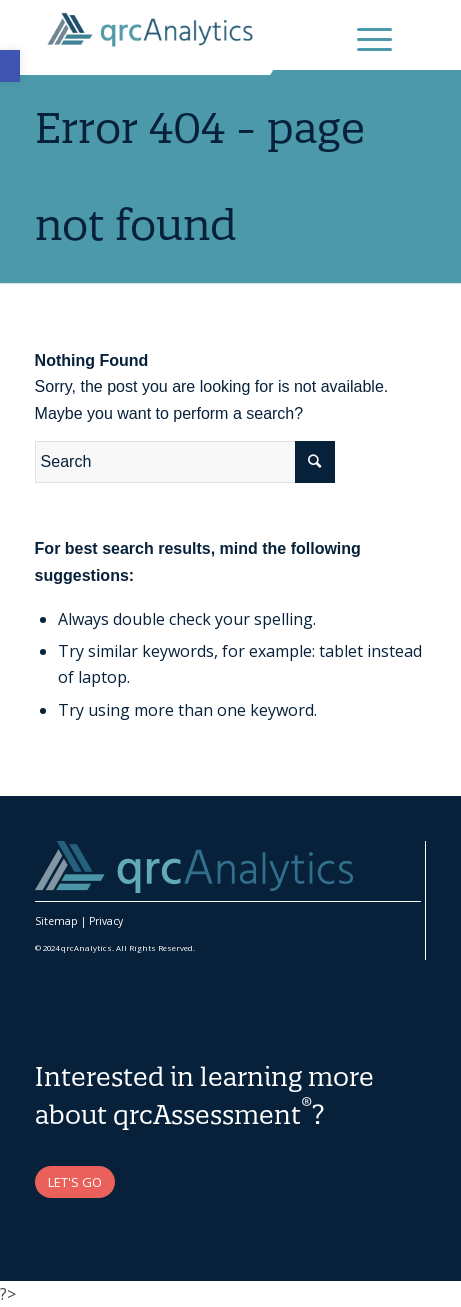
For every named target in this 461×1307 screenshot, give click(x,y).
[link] (10, 66)
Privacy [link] (106, 921)
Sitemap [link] (56, 921)
